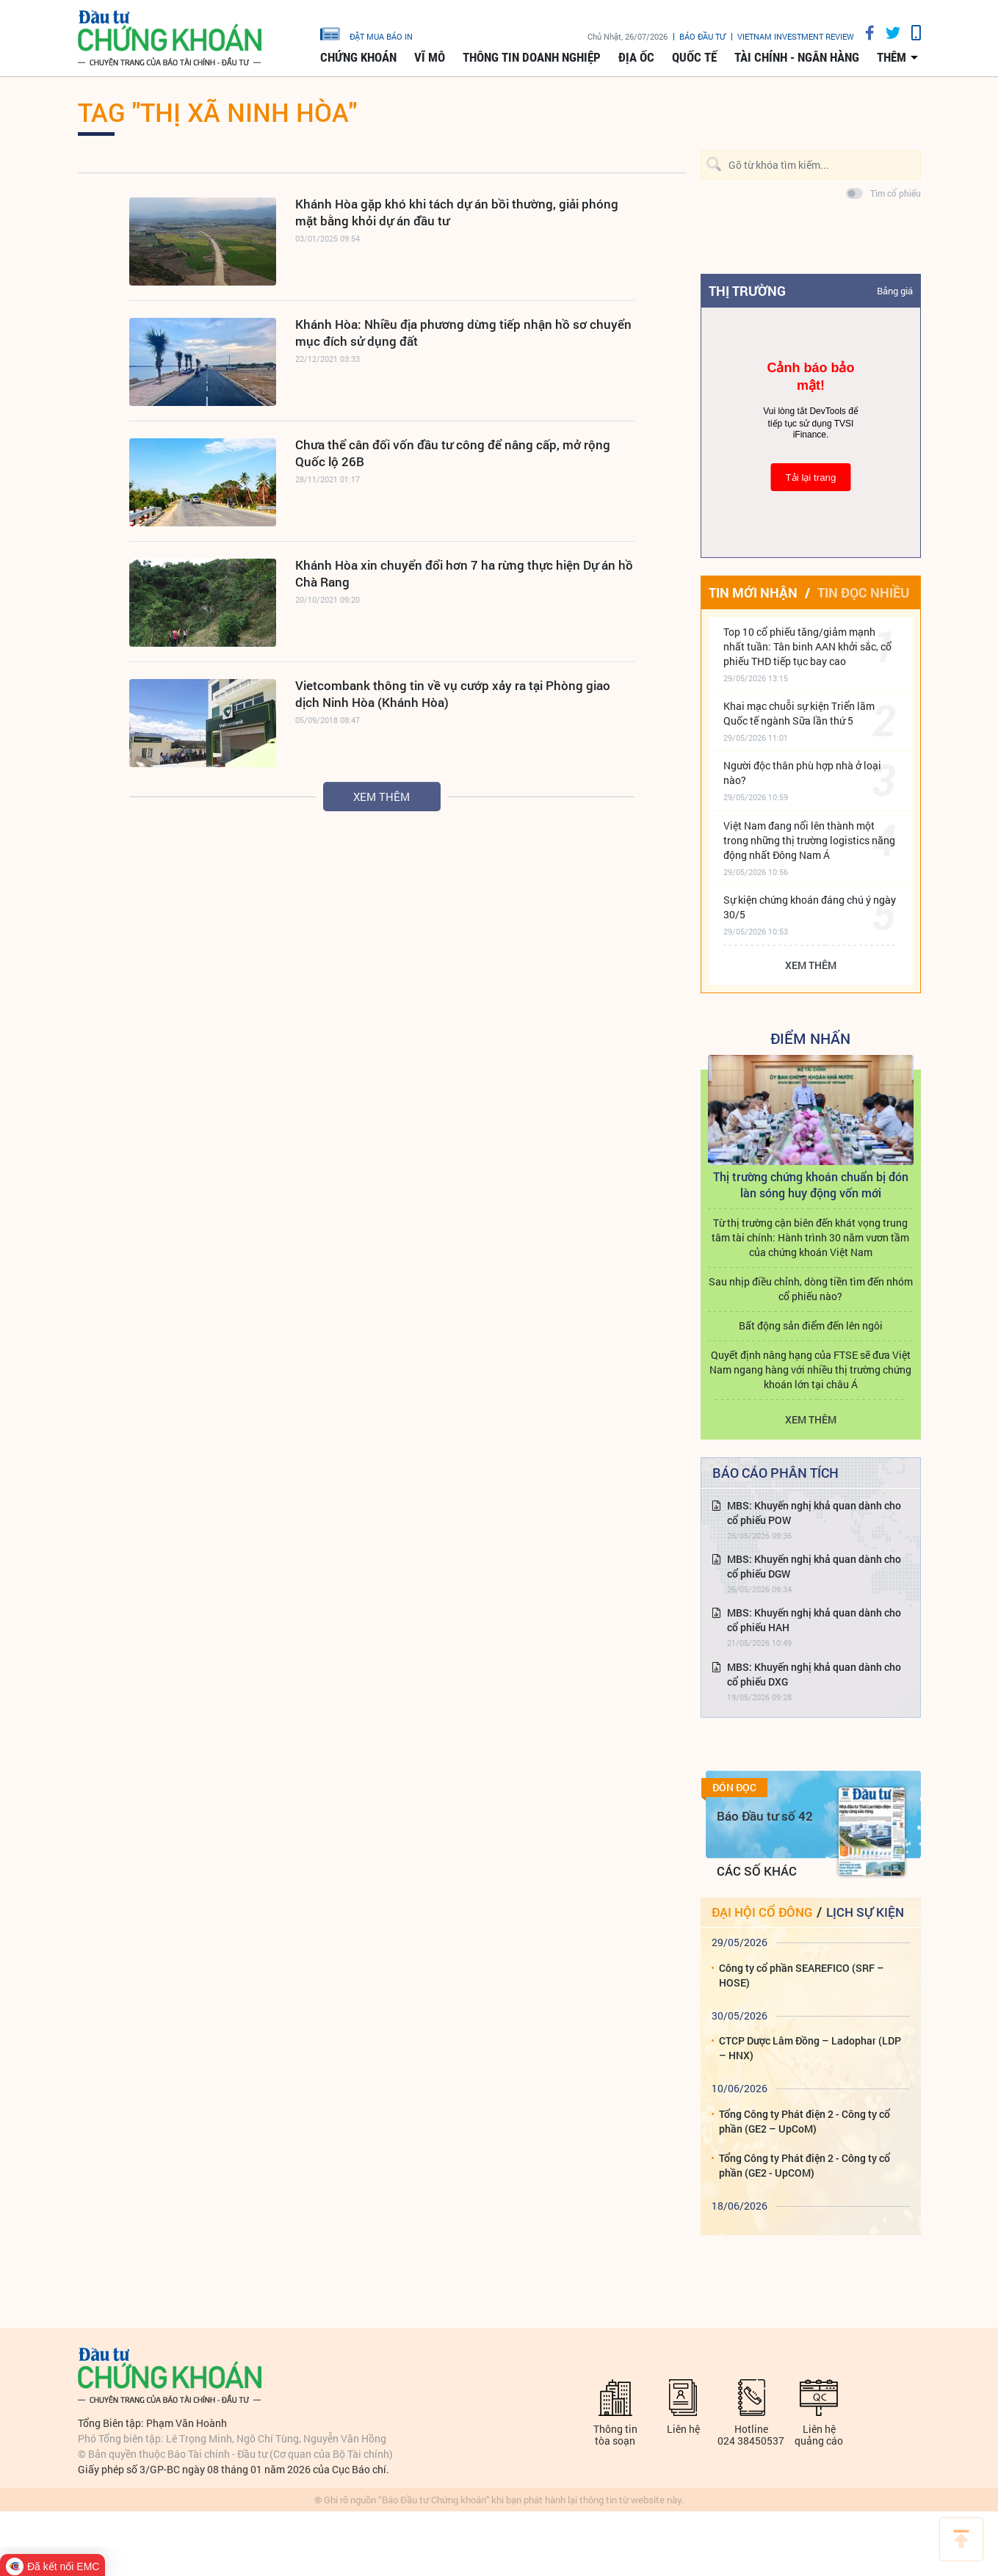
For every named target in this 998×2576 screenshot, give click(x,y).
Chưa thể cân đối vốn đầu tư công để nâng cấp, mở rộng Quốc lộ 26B (452, 453)
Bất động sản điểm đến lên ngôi (811, 1325)
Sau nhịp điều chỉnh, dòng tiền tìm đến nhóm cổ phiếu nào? (811, 1288)
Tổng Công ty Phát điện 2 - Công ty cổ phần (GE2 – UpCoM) (804, 2121)
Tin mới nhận (753, 592)
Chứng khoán (358, 57)
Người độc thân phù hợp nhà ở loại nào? (802, 772)
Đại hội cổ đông (762, 1912)
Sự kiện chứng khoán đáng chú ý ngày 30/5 (809, 907)
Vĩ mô (429, 57)
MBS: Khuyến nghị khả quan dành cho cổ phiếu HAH (814, 1620)
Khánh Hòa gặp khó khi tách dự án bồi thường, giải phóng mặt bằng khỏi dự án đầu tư (456, 212)
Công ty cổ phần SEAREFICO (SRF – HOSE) (801, 1975)
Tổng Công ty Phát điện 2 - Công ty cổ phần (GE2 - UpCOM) (804, 2165)
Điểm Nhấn (810, 1038)
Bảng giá (895, 290)
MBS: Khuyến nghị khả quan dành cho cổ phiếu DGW (814, 1566)
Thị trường (747, 291)
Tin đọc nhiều (863, 592)
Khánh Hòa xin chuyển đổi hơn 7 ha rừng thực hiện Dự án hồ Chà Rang (464, 573)
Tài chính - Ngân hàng (796, 57)
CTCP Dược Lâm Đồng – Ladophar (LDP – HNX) (810, 2047)
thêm (891, 57)
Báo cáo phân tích (775, 1472)
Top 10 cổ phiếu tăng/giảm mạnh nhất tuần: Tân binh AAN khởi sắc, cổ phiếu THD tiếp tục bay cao (807, 646)
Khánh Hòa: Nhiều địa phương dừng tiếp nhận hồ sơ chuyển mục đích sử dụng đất (463, 332)
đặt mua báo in (366, 33)
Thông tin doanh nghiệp (532, 57)
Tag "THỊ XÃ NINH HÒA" (217, 111)
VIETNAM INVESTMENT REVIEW (795, 36)
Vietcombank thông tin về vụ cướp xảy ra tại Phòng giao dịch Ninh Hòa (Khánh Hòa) (452, 694)
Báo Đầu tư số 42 (765, 1815)
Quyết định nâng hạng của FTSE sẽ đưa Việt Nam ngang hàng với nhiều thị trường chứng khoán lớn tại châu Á (810, 1369)
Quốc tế (694, 57)
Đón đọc (734, 1787)
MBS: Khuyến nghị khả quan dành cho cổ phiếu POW (814, 1512)
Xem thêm (381, 796)
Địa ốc (636, 57)
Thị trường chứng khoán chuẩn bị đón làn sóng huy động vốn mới (810, 1184)
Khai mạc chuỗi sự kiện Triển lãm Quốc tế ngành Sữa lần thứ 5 (799, 713)
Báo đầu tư (702, 36)
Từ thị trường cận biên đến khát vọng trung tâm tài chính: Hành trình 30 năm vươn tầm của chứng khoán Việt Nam (810, 1237)
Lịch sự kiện (865, 1912)
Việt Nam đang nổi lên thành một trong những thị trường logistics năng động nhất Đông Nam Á (809, 840)
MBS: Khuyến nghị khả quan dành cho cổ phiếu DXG (814, 1674)
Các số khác (757, 1870)
